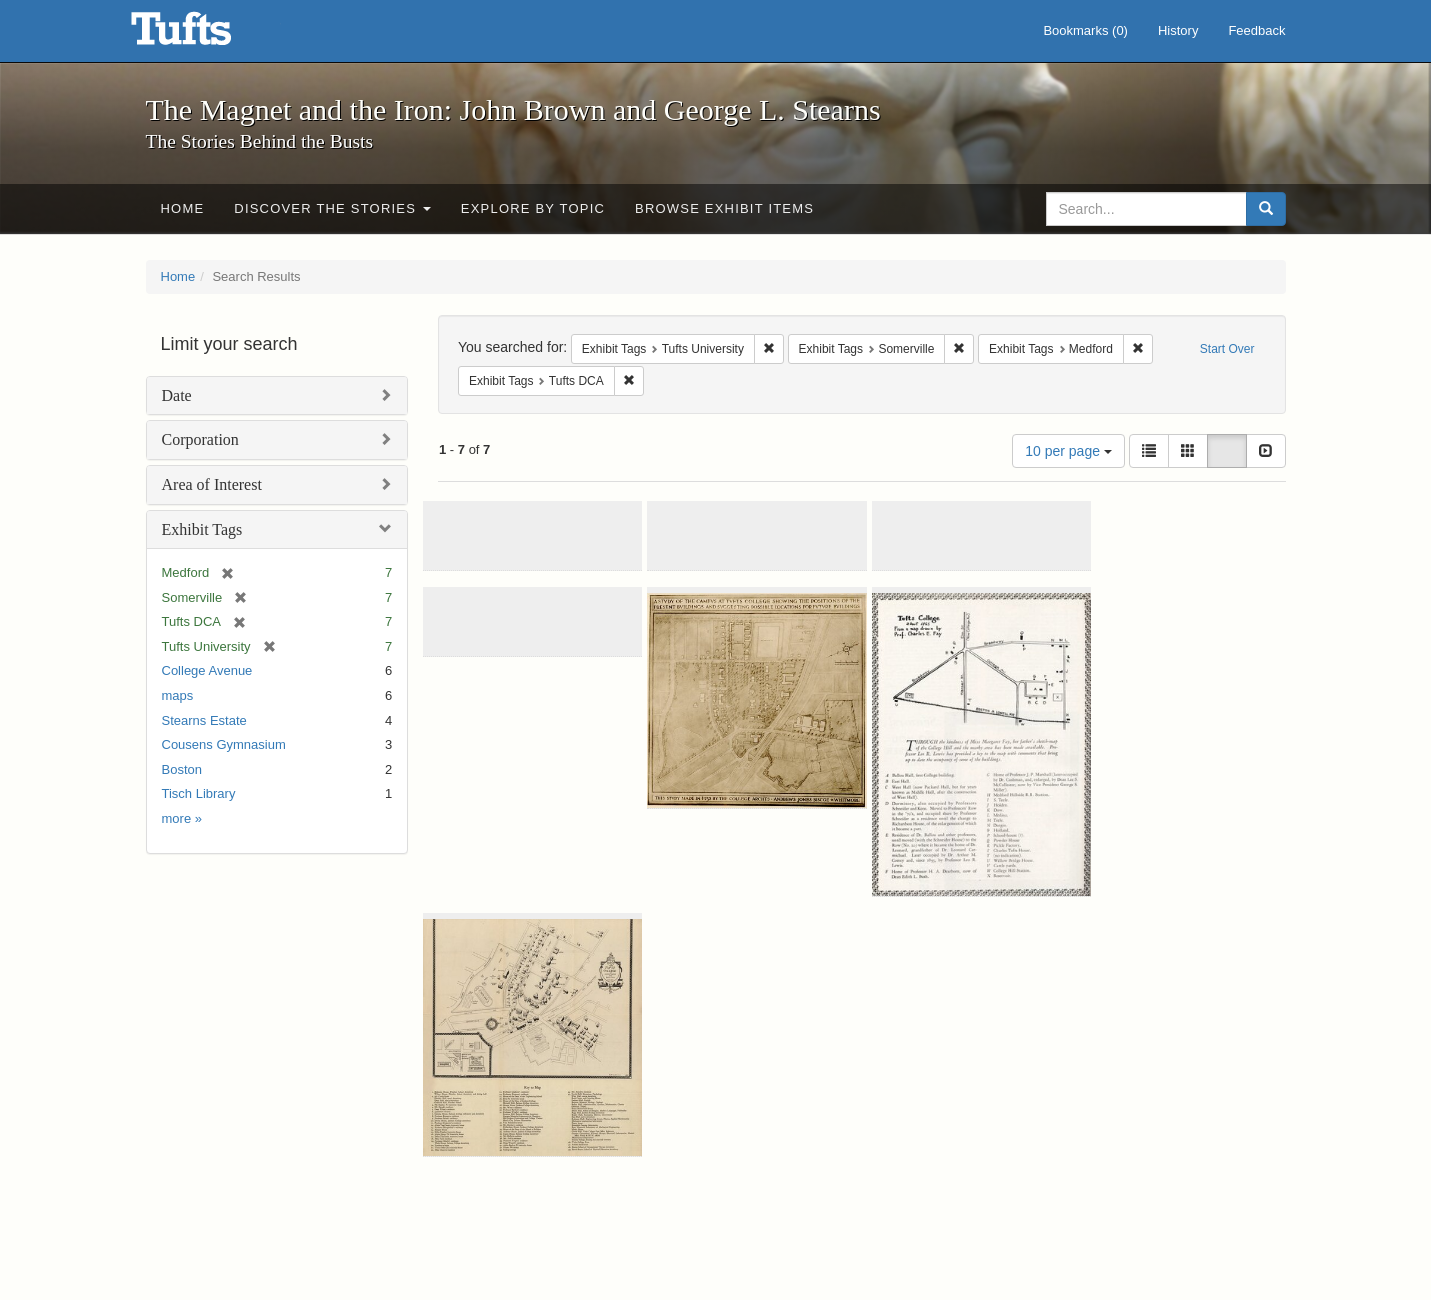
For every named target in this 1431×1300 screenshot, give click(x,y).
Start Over (1227, 349)
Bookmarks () (1085, 30)
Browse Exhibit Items (724, 208)
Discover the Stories (332, 208)
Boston (182, 769)
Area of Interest (212, 484)
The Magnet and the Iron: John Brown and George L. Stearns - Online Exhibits (206, 35)
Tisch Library (199, 793)
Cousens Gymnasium (224, 744)
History (1178, 30)
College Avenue (207, 670)
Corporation (200, 439)
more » (182, 818)
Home (183, 208)
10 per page (1068, 451)
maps (178, 695)
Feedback (1256, 30)
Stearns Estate (204, 720)
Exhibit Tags (202, 529)
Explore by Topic (533, 208)
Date (177, 395)
